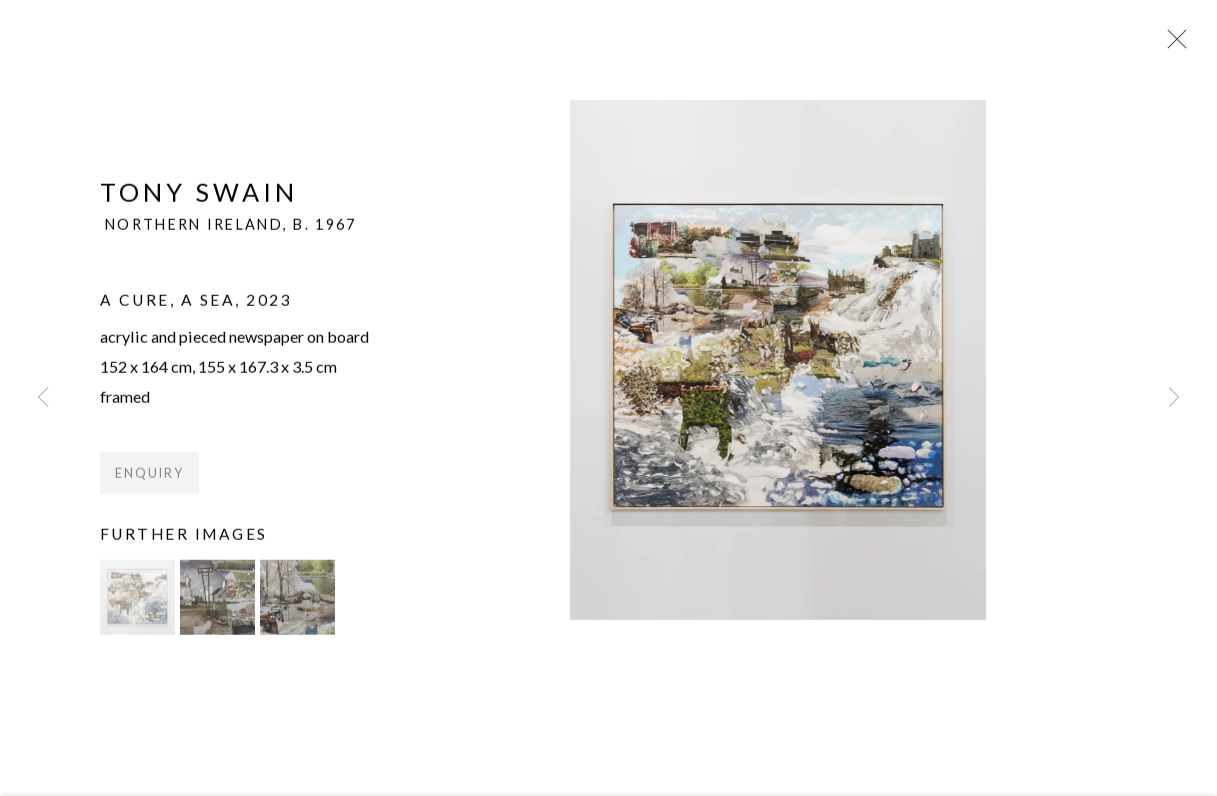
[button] (137, 606)
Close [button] (1173, 45)
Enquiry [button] (149, 481)
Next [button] (1174, 397)
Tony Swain (199, 200)
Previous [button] (43, 397)
